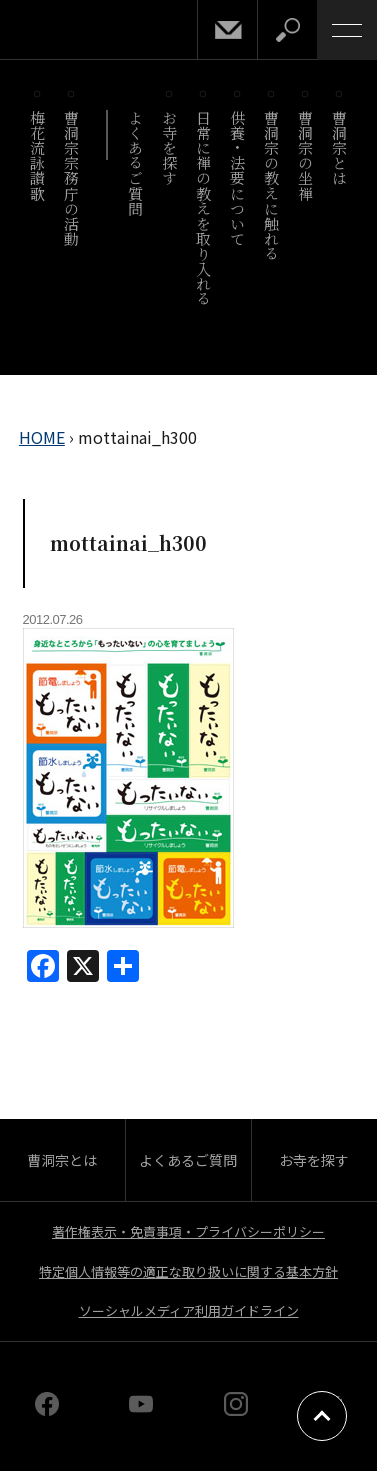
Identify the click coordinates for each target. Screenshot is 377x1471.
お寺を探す (170, 148)
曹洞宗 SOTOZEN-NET (60, 31)
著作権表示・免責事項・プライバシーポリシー (188, 1231)
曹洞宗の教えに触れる (272, 185)
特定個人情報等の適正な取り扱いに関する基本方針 (188, 1271)
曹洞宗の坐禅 (306, 155)
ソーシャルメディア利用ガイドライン (189, 1310)
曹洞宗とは (340, 148)
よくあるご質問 (136, 163)
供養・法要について (238, 178)
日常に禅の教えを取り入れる (204, 208)
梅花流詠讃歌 (38, 155)
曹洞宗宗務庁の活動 (72, 178)
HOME (42, 437)
